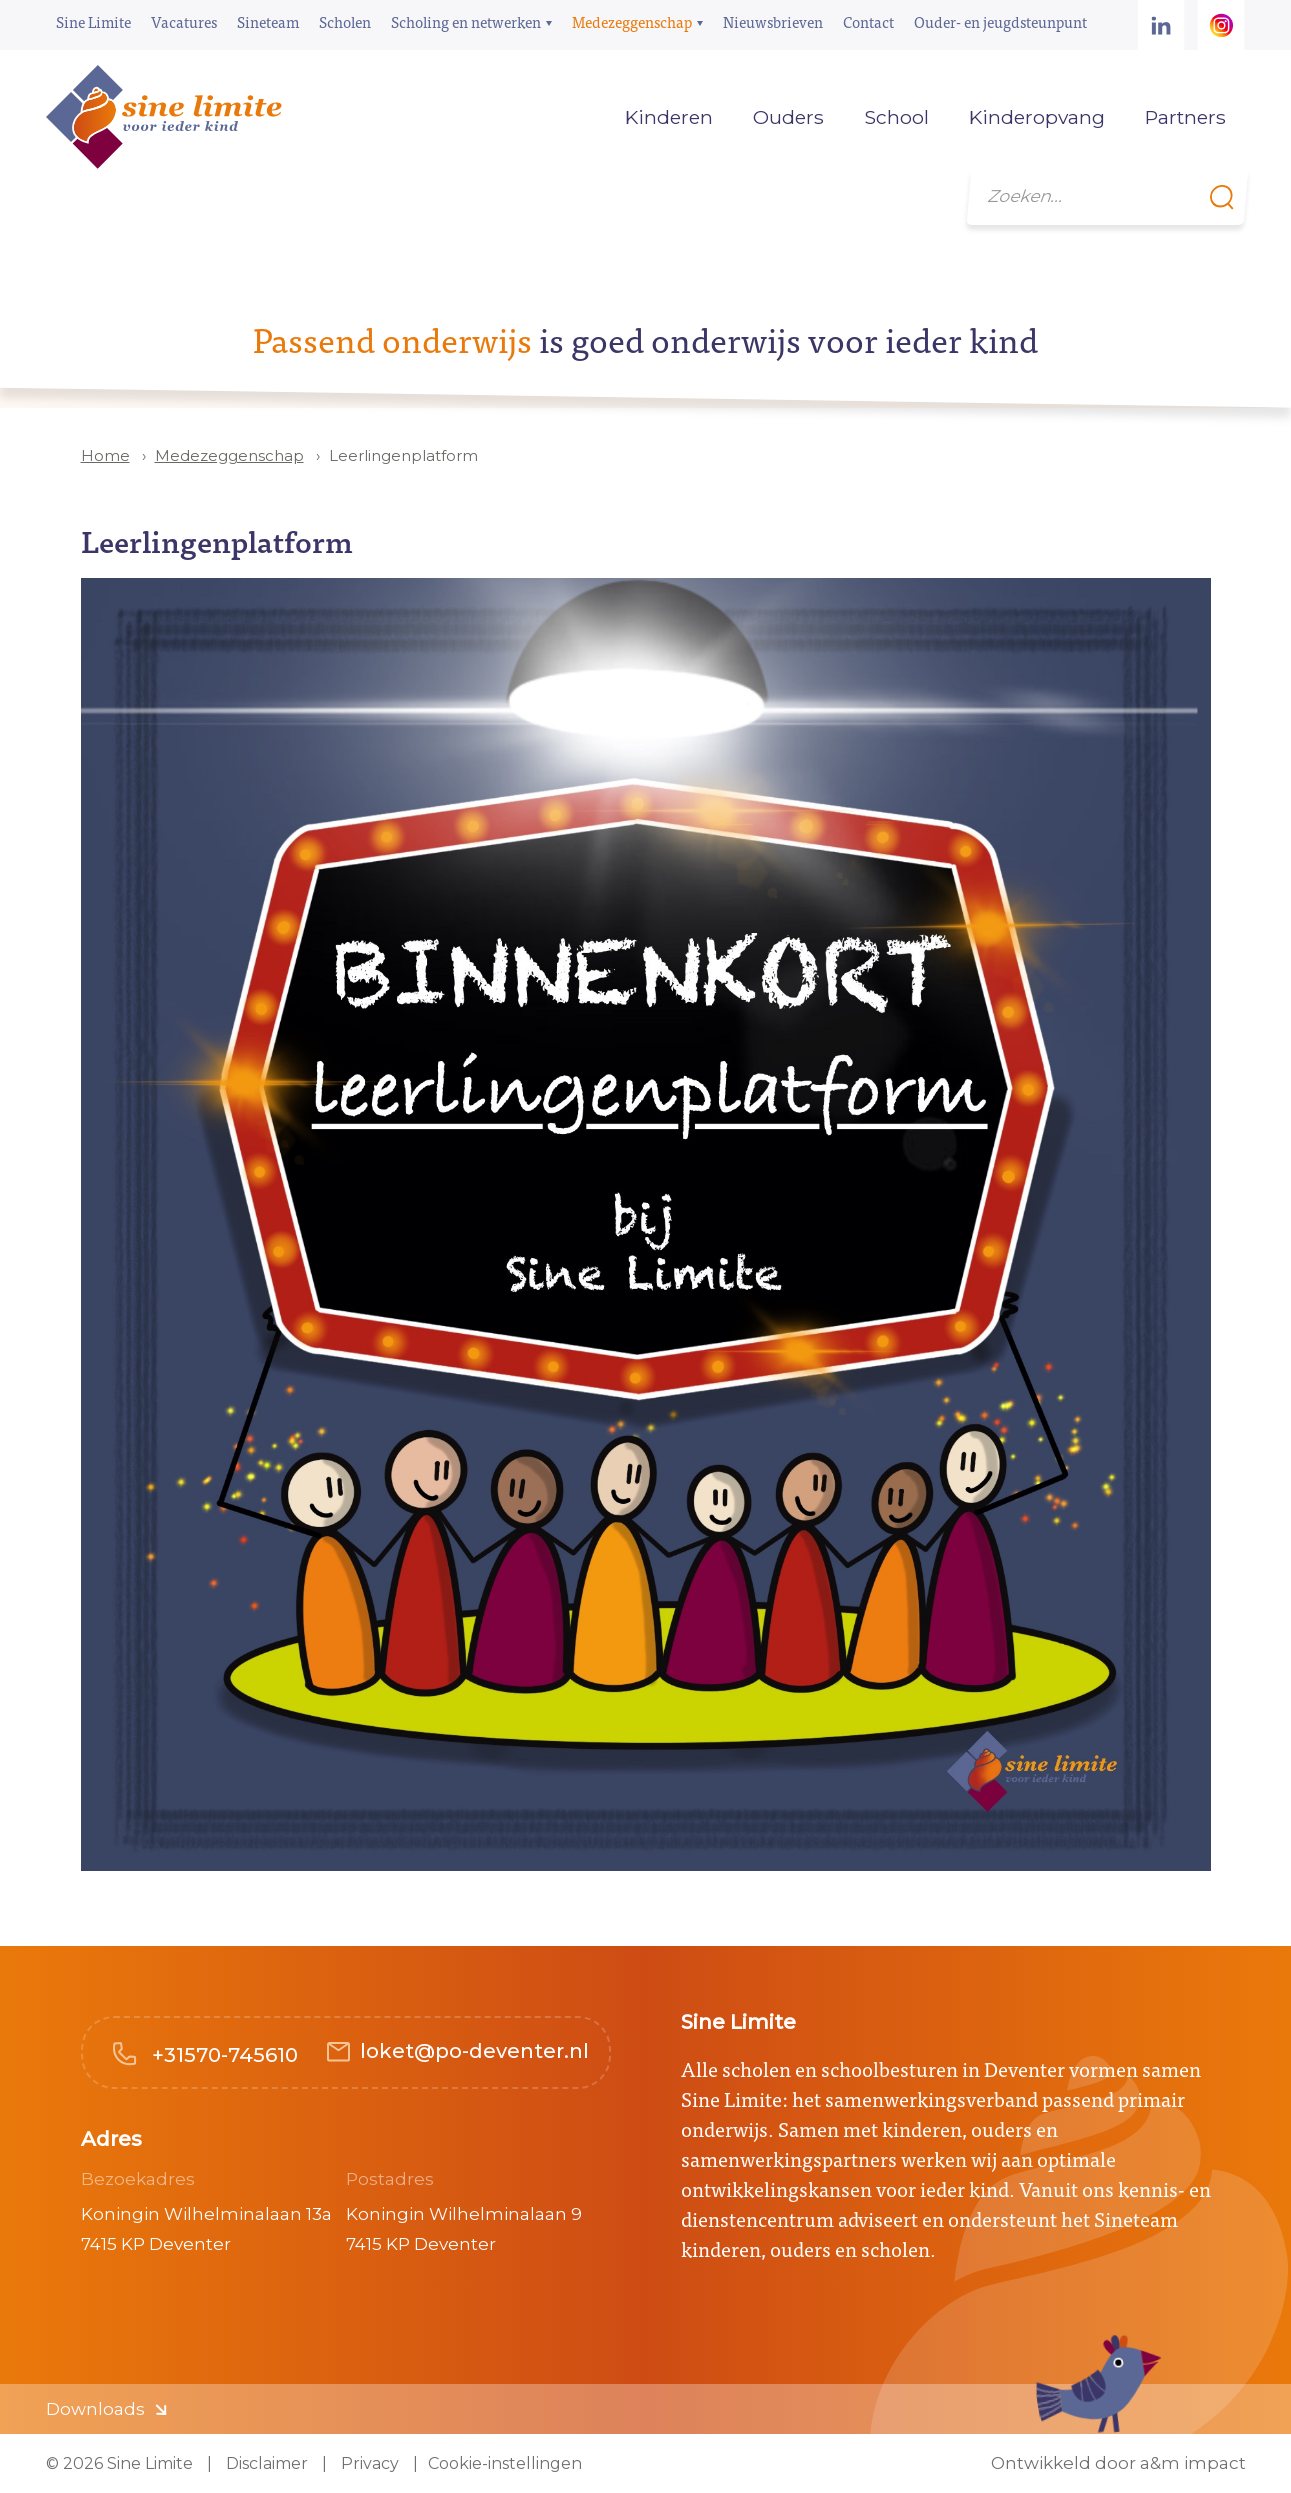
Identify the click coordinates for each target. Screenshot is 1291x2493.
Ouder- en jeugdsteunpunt (1000, 21)
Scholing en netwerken (466, 21)
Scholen (345, 21)
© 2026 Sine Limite (119, 2463)
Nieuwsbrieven (773, 21)
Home (575, 117)
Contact (868, 21)
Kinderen (669, 117)
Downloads (95, 2409)
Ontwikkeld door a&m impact (1118, 2463)
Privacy (368, 2463)
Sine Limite (93, 21)
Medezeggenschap (632, 21)
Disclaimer (265, 2463)
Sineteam (268, 21)
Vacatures (184, 21)
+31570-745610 (222, 2055)
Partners (1185, 117)
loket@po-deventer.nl (474, 2051)
